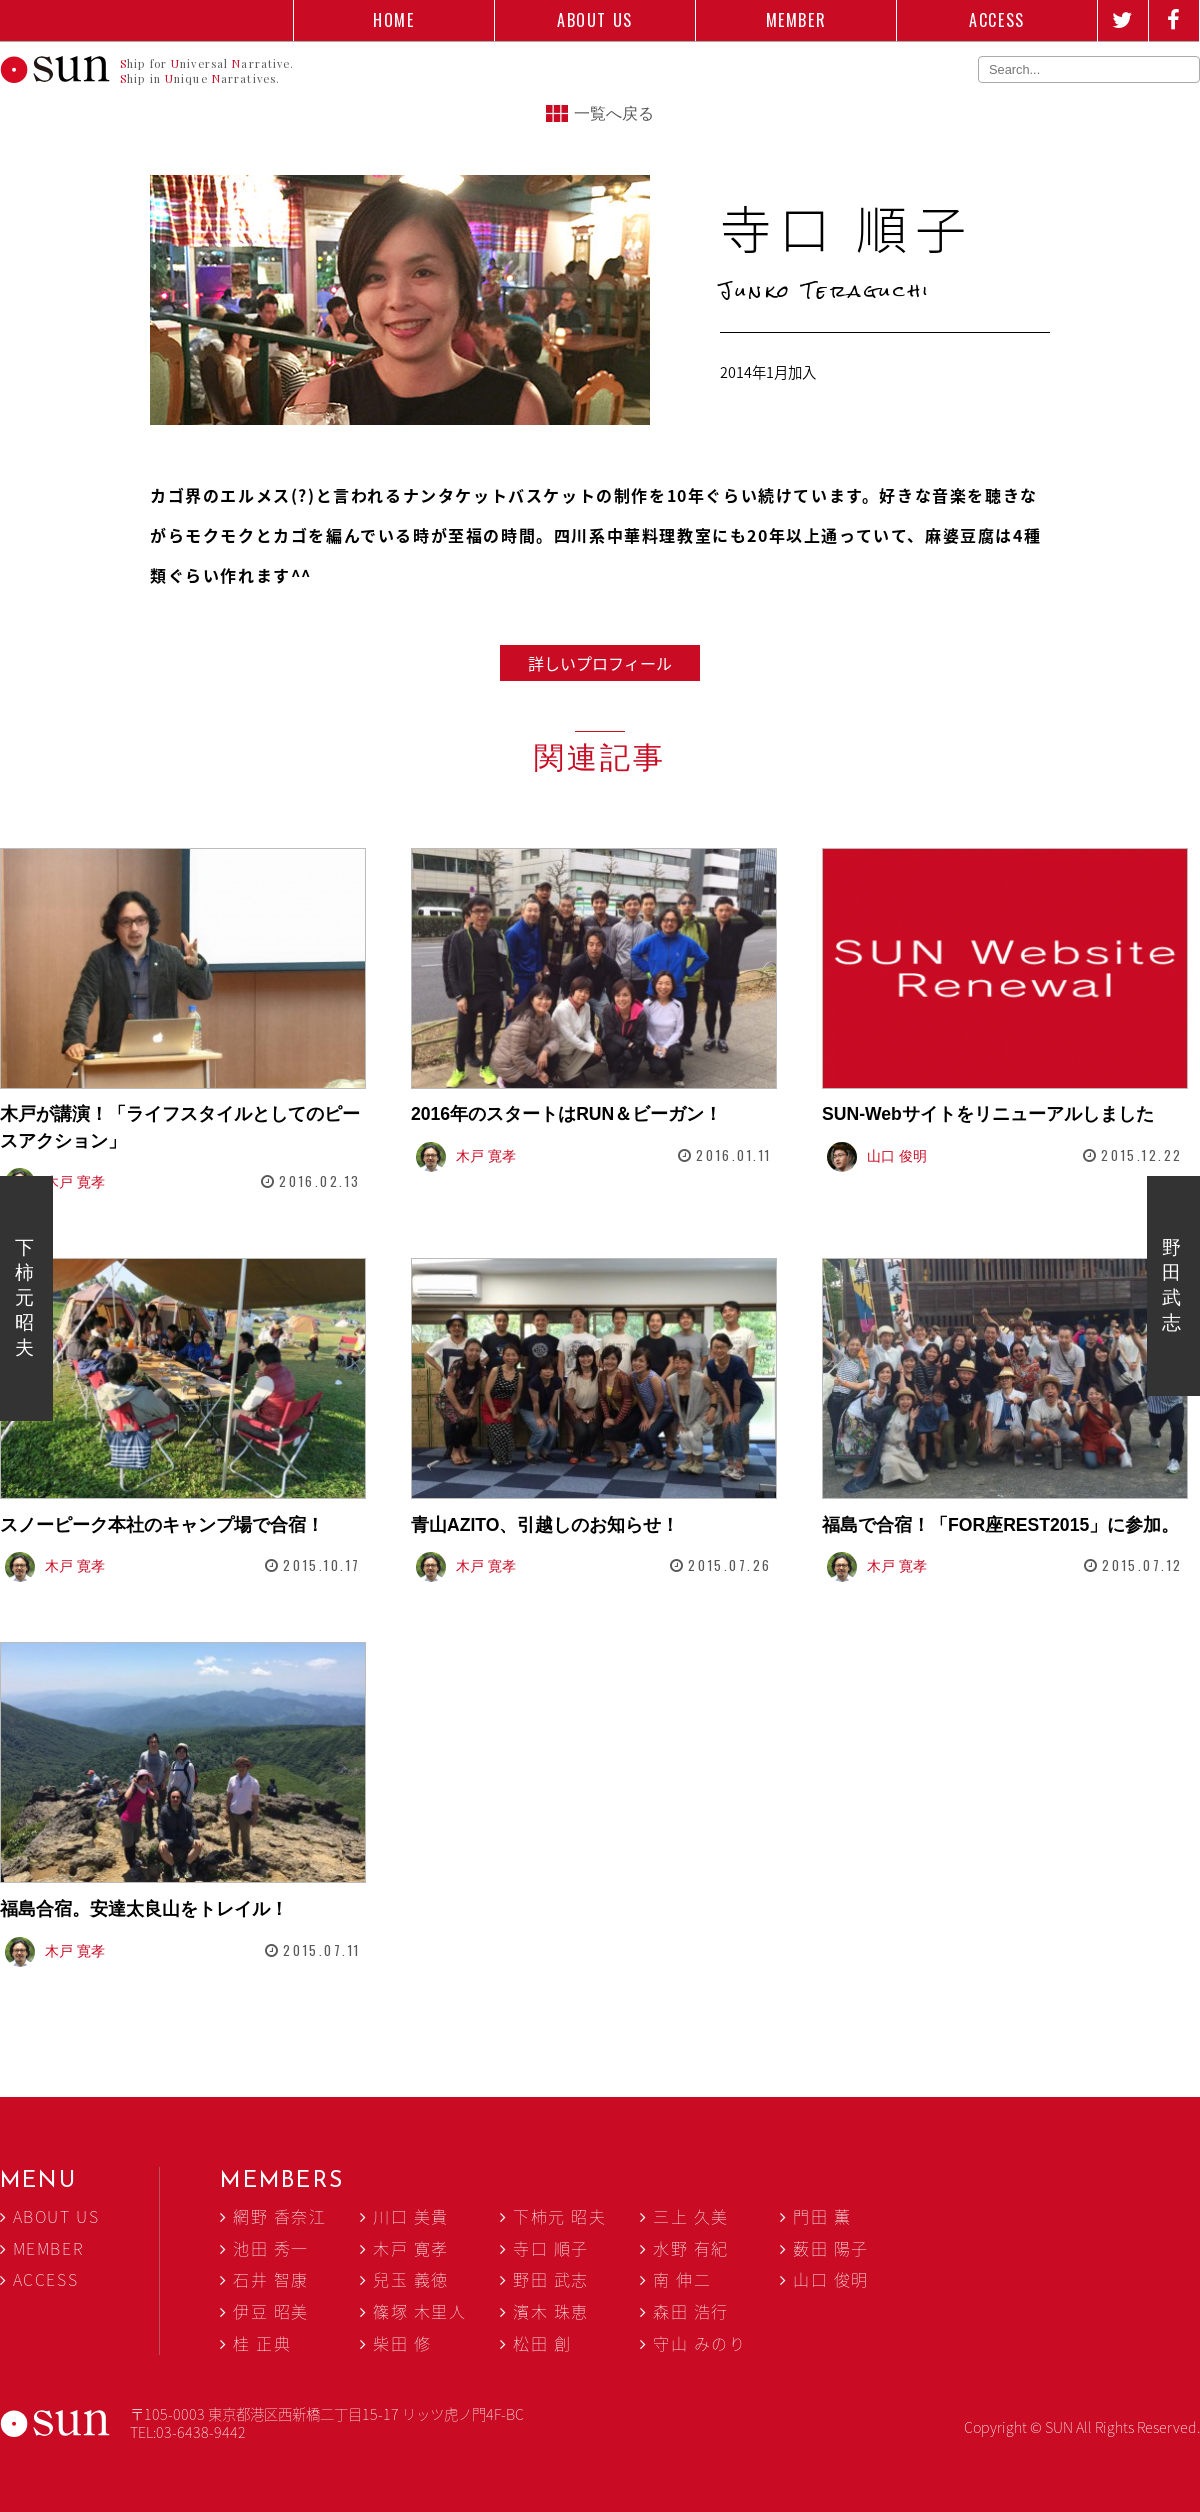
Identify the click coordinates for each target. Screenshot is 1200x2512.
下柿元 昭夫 (24, 1297)
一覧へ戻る (614, 113)
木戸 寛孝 (411, 2248)
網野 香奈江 (280, 2216)
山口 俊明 (831, 2279)
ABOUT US (595, 20)
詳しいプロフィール (600, 663)
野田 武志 (1171, 1285)
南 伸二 (682, 2279)
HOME (393, 20)
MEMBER (796, 20)
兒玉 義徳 (411, 2279)
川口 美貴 (411, 2216)
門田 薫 (822, 2216)
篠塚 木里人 (420, 2311)
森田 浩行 (691, 2311)
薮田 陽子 (831, 2248)
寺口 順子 (551, 2248)
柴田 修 (402, 2343)
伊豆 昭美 (271, 2311)
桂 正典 (262, 2343)
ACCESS (997, 20)
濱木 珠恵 (551, 2311)
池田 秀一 (271, 2248)
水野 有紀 (691, 2248)
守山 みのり (700, 2343)
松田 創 (542, 2343)
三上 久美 (691, 2216)
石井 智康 (271, 2279)
